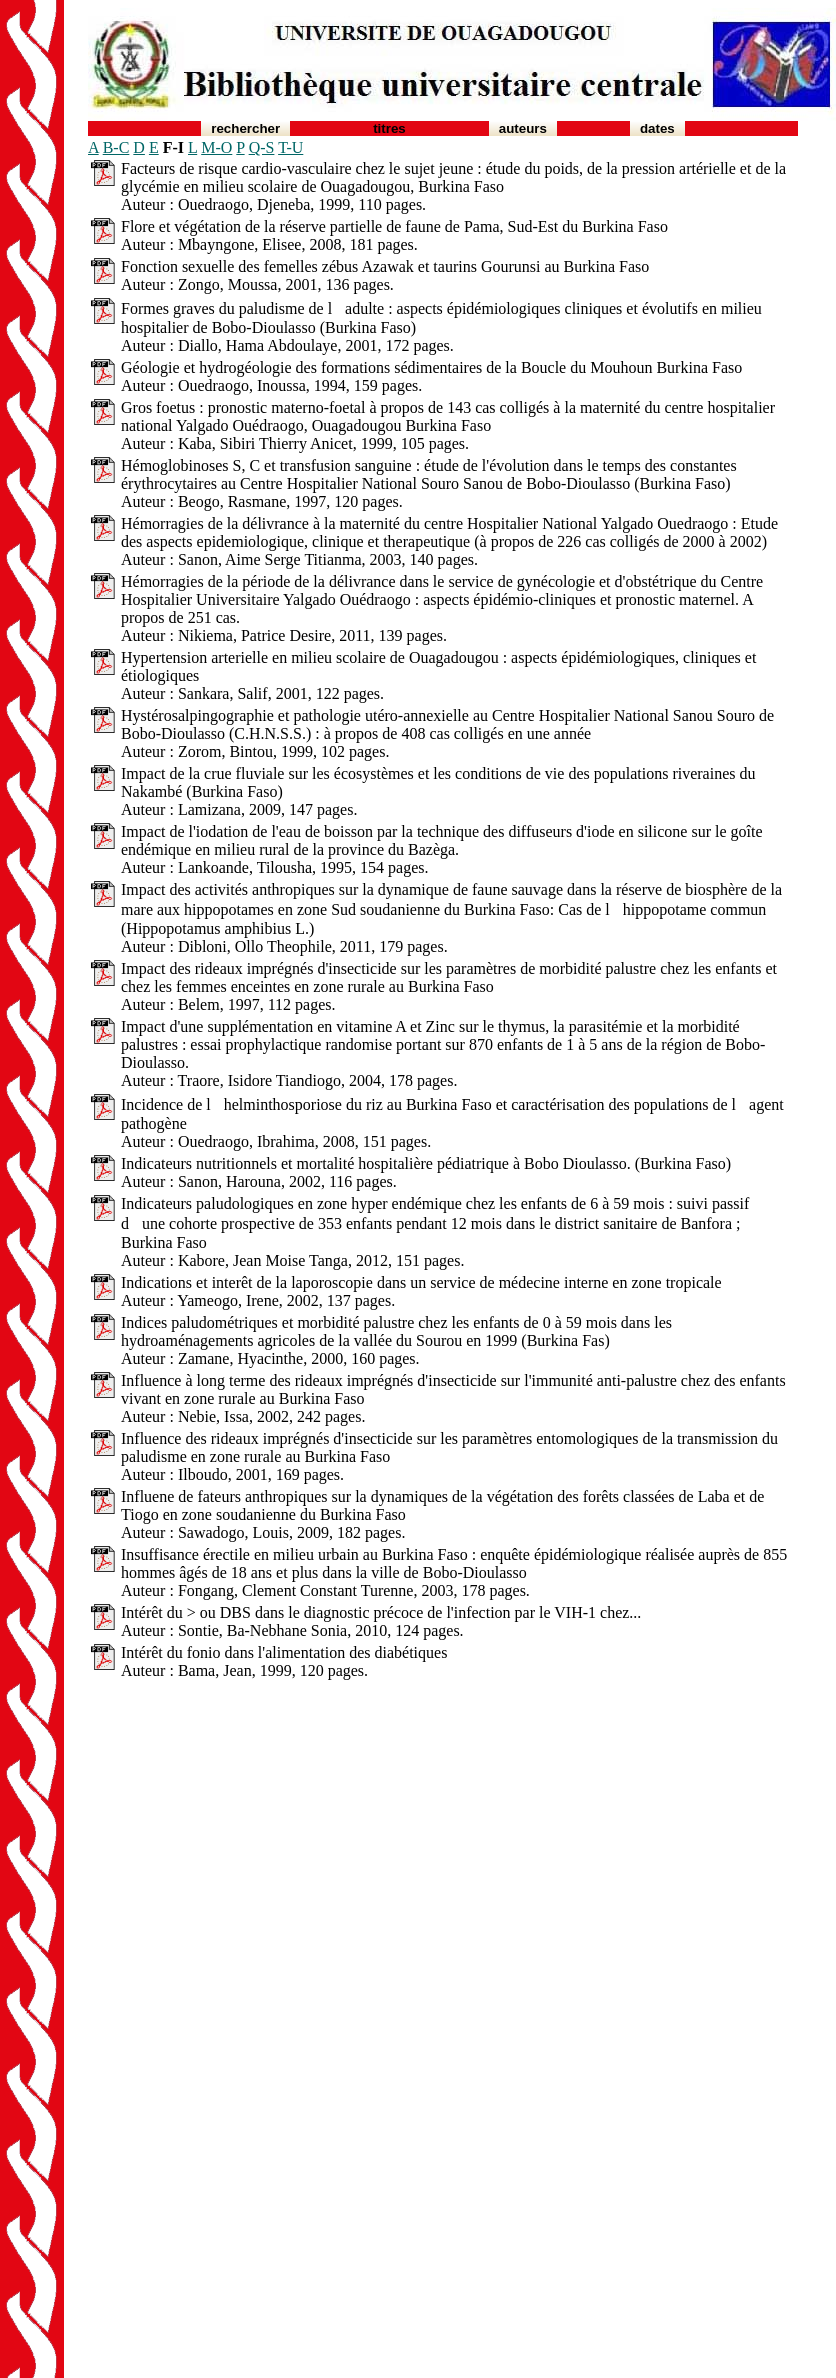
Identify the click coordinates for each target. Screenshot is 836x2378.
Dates (657, 128)
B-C (116, 147)
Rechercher (245, 128)
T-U (290, 147)
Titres (389, 128)
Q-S (262, 147)
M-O (216, 147)
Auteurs (523, 128)
